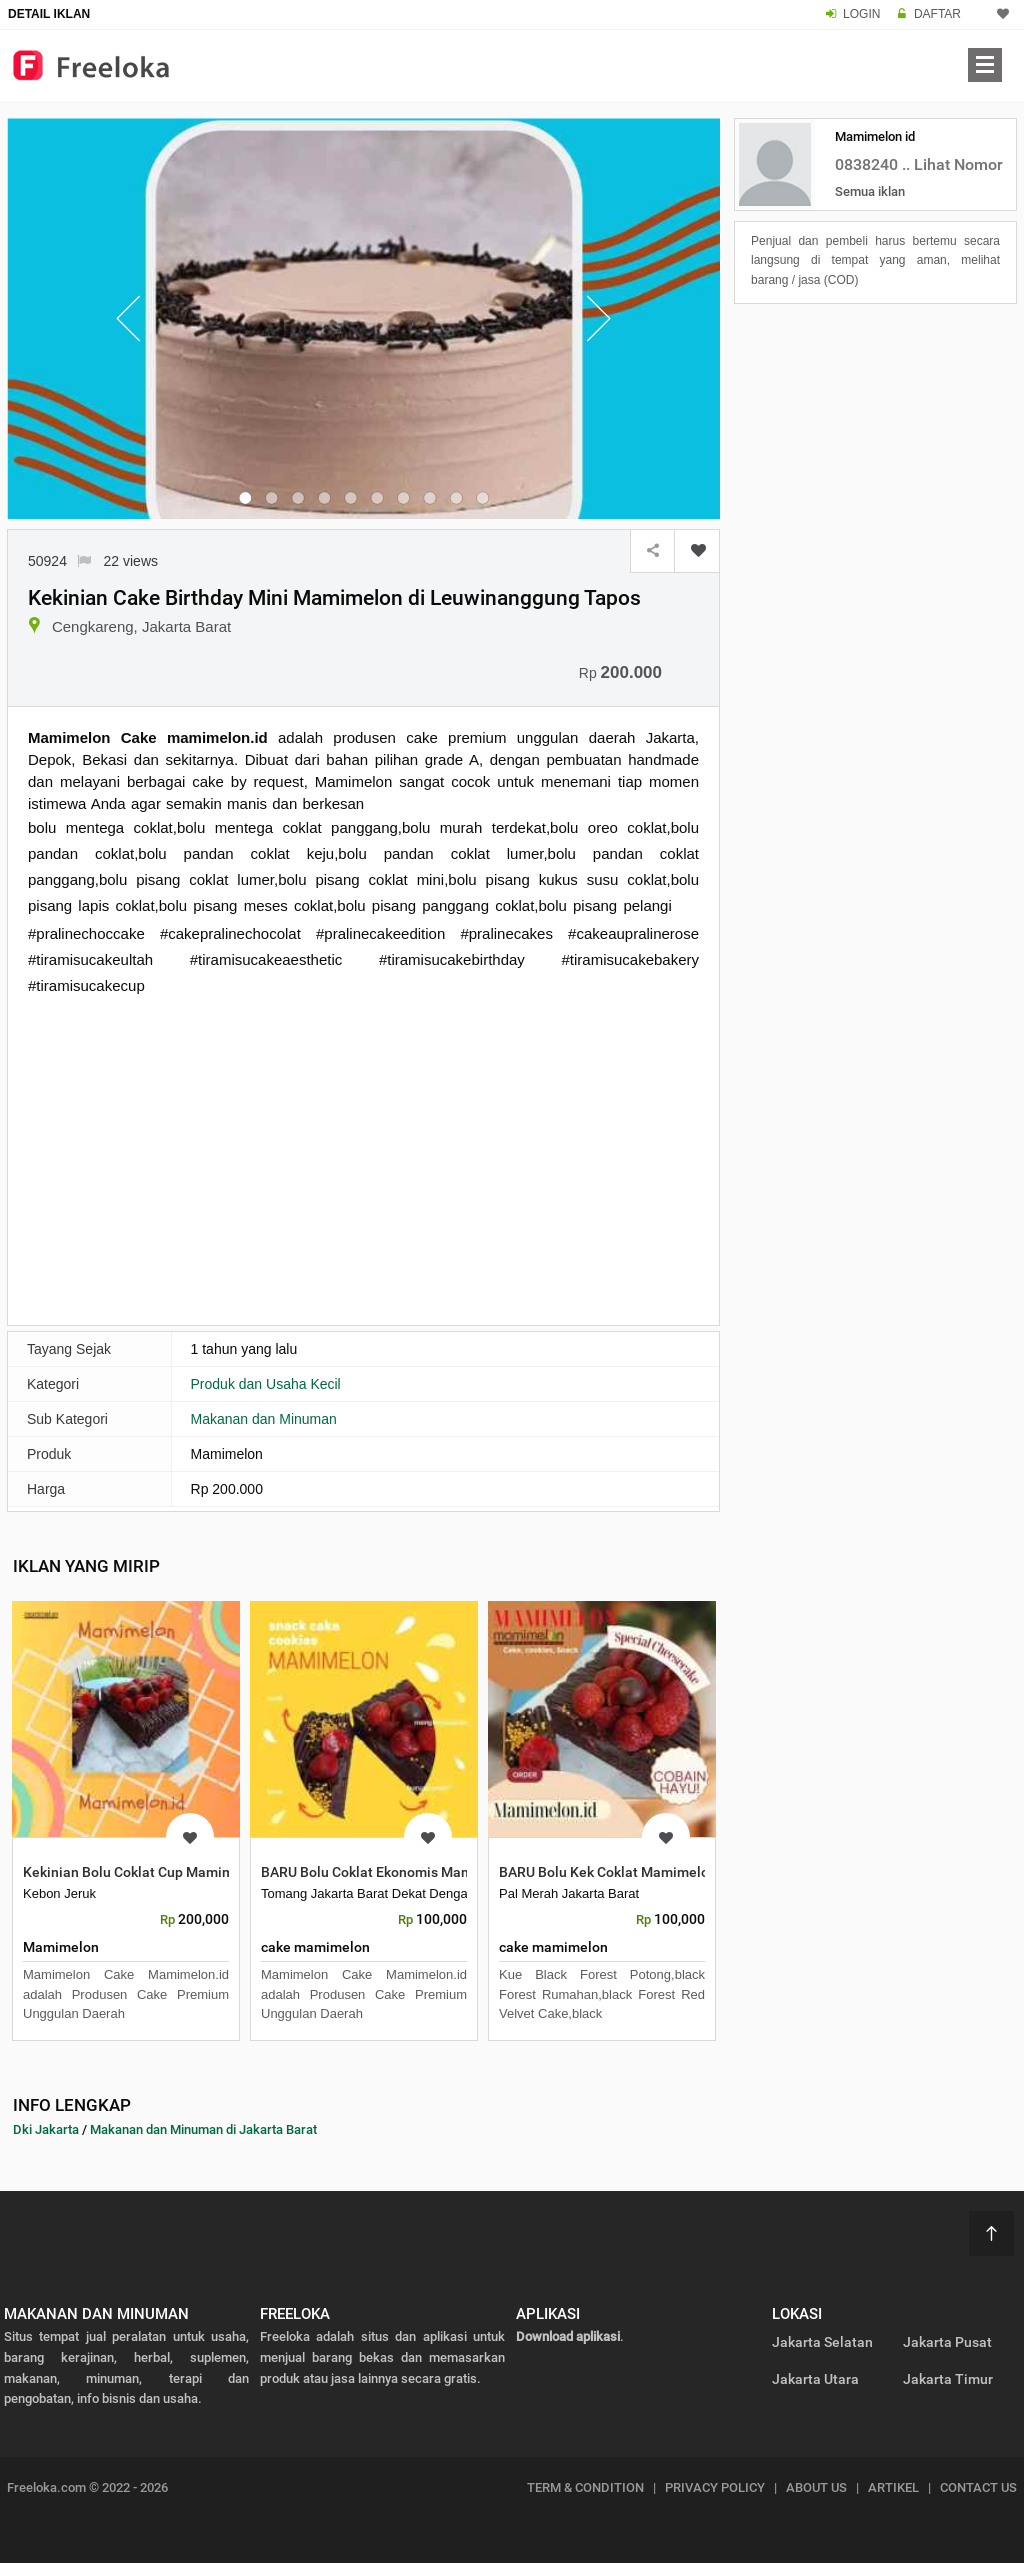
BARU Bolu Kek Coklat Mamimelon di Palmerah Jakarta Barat (693, 1872)
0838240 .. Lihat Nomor (919, 164)
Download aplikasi (568, 2336)
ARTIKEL (893, 2487)
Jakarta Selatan (822, 2342)
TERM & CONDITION (585, 2487)
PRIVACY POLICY (715, 2487)
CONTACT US (978, 2487)
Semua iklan (870, 191)
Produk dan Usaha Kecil (266, 1384)
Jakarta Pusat (947, 2342)
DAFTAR (937, 14)
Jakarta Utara (815, 2379)
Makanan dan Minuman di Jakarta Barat (203, 2129)
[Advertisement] (363, 1159)
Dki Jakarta (46, 2129)
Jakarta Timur (948, 2379)
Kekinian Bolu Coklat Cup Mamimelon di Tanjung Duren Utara (217, 1872)
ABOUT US (816, 2487)
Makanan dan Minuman (264, 1419)
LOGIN (861, 14)
